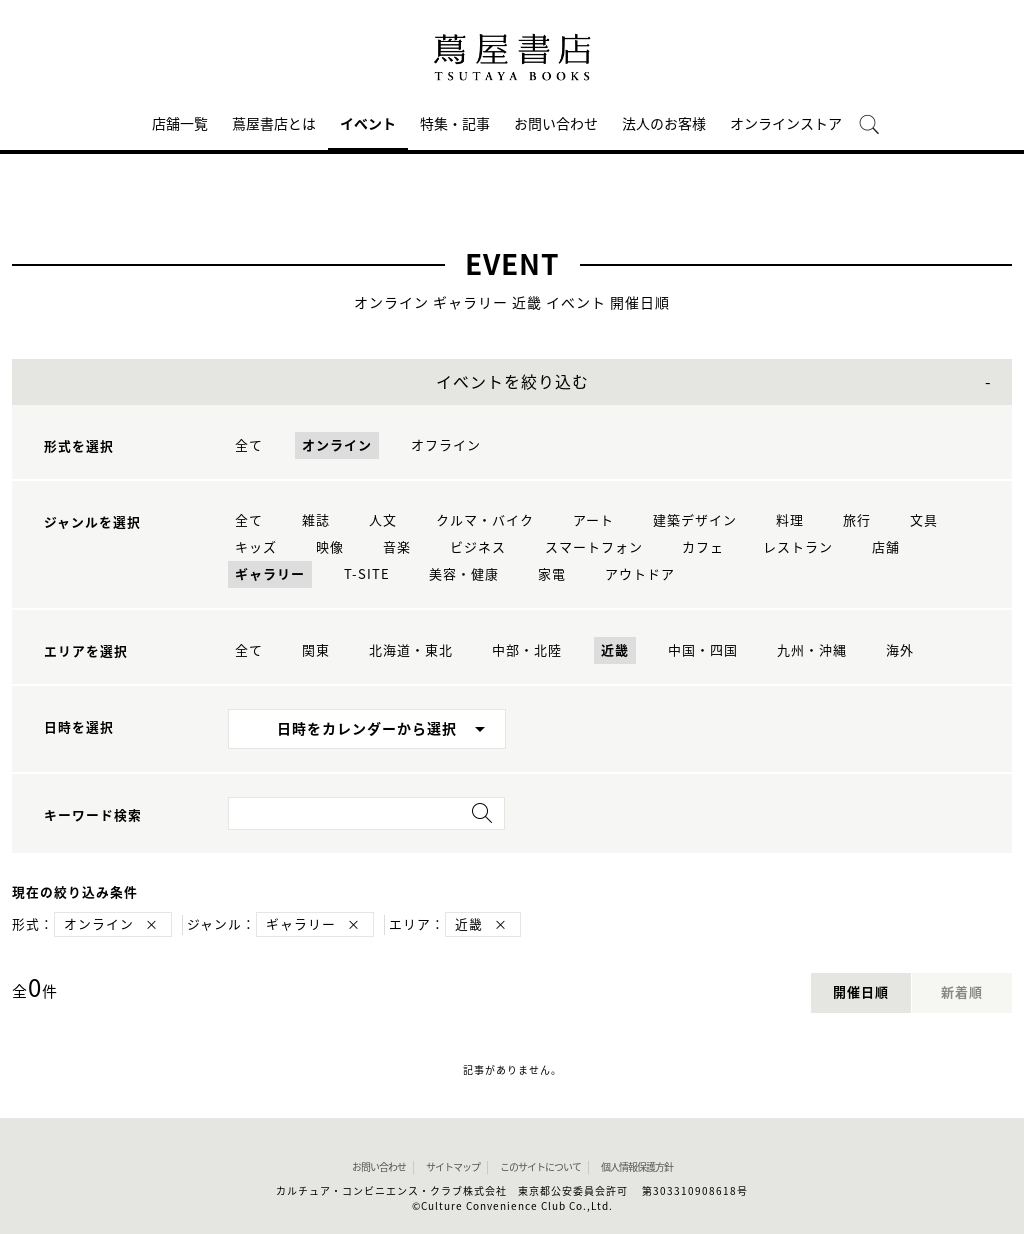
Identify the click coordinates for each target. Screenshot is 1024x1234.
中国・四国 (703, 650)
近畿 (615, 650)
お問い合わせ (556, 124)
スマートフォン (594, 547)
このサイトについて (540, 1167)
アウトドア (640, 574)
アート (593, 520)
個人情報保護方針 (637, 1167)
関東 (316, 650)
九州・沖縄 (812, 650)
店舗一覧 (180, 124)
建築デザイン (695, 520)
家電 (552, 574)
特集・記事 (455, 124)
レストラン (798, 547)
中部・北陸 (527, 650)
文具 (924, 520)
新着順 (962, 992)
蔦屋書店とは (274, 124)
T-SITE (367, 574)
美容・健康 (464, 574)
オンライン (337, 445)
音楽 (397, 547)
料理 (790, 520)
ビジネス (478, 547)
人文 (383, 520)
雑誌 (316, 520)
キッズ (256, 547)
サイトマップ (453, 1167)
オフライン (446, 445)
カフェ (703, 547)
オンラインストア (786, 124)
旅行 (857, 520)
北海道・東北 (411, 650)
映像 (330, 547)
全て (249, 445)
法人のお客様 (664, 124)
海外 (900, 650)
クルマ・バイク (485, 520)
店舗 (886, 547)
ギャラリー (270, 574)
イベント (368, 124)
